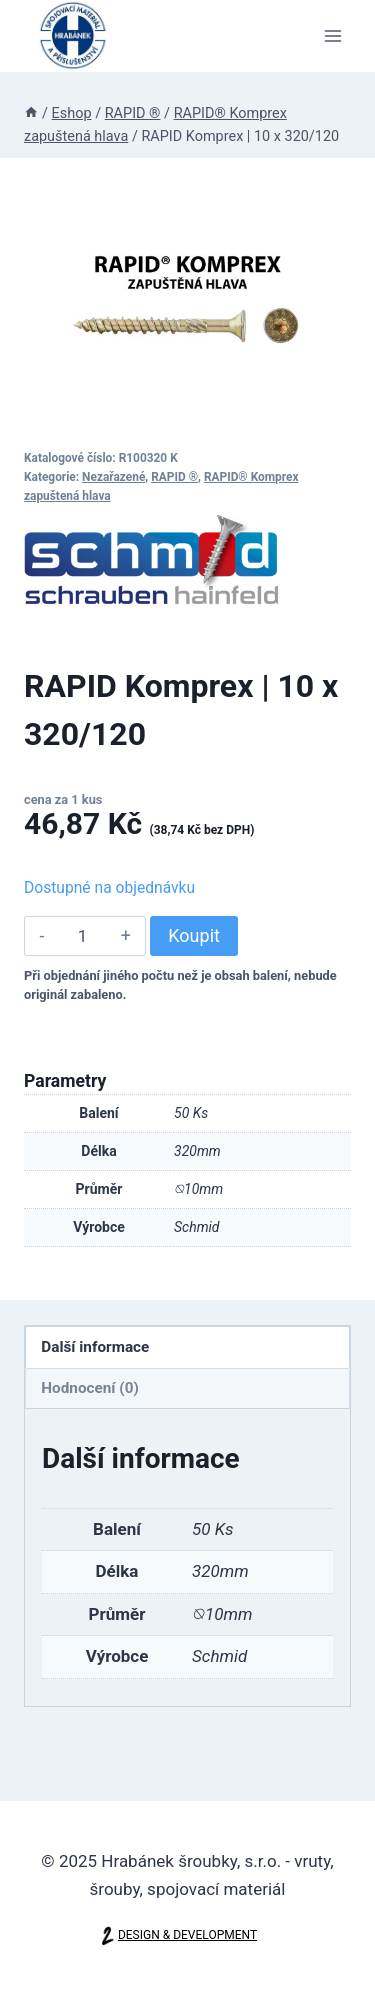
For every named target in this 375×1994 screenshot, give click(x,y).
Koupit (194, 935)
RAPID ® (174, 477)
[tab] (187, 1347)
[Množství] (82, 936)
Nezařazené (113, 477)
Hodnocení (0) (90, 1388)
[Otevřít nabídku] (332, 35)
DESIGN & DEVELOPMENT (187, 1935)
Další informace (95, 1347)
